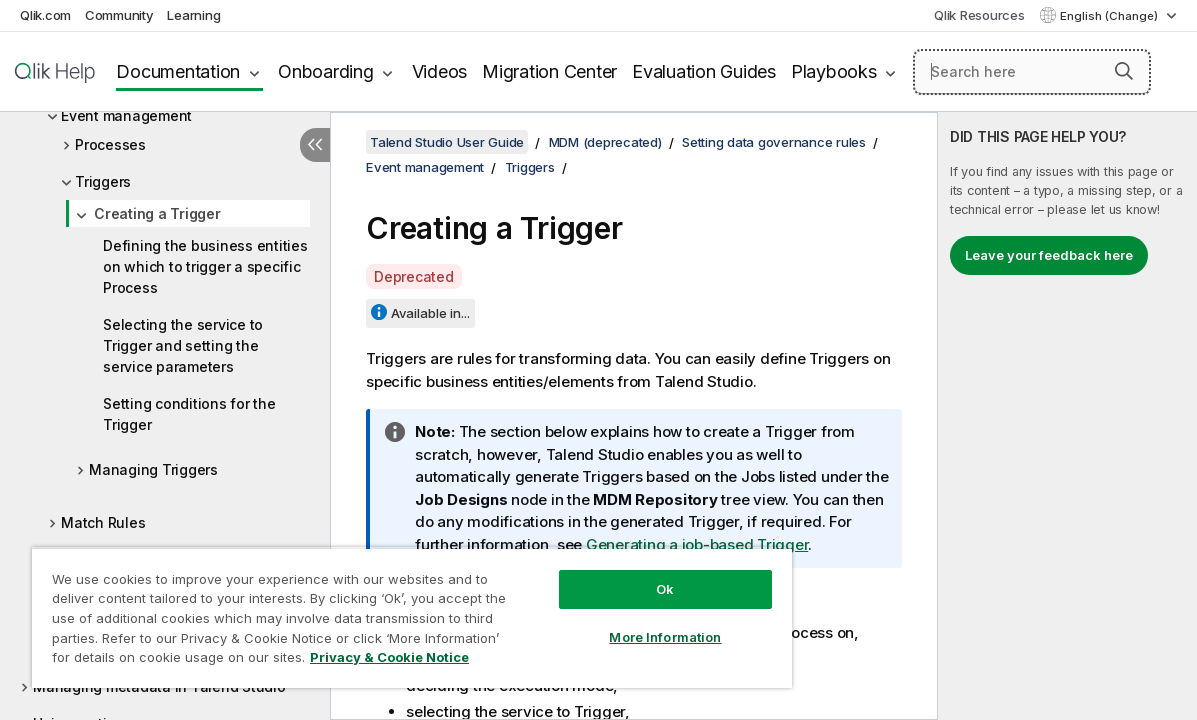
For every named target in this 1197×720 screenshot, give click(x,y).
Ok (610, 574)
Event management (126, 115)
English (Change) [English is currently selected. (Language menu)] (1110, 16)
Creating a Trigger (157, 213)
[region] (379, 610)
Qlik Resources (979, 15)
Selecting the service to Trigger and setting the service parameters (183, 345)
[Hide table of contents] (315, 145)
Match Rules (103, 522)
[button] (1124, 71)
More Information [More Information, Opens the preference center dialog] (610, 622)
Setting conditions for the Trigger (189, 414)
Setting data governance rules (774, 142)
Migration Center (549, 71)
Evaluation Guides (704, 71)
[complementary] (1067, 416)
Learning (193, 15)
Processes (110, 144)
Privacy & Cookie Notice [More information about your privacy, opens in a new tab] (168, 661)
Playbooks (834, 71)
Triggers (103, 181)
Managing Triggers (153, 469)
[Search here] (1032, 72)
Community (119, 15)
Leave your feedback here (1049, 255)
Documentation (178, 71)
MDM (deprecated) (605, 142)
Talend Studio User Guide (447, 142)
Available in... (430, 313)
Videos (440, 71)
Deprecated (414, 276)
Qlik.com (45, 15)
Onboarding (326, 71)
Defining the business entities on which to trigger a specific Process (205, 266)
